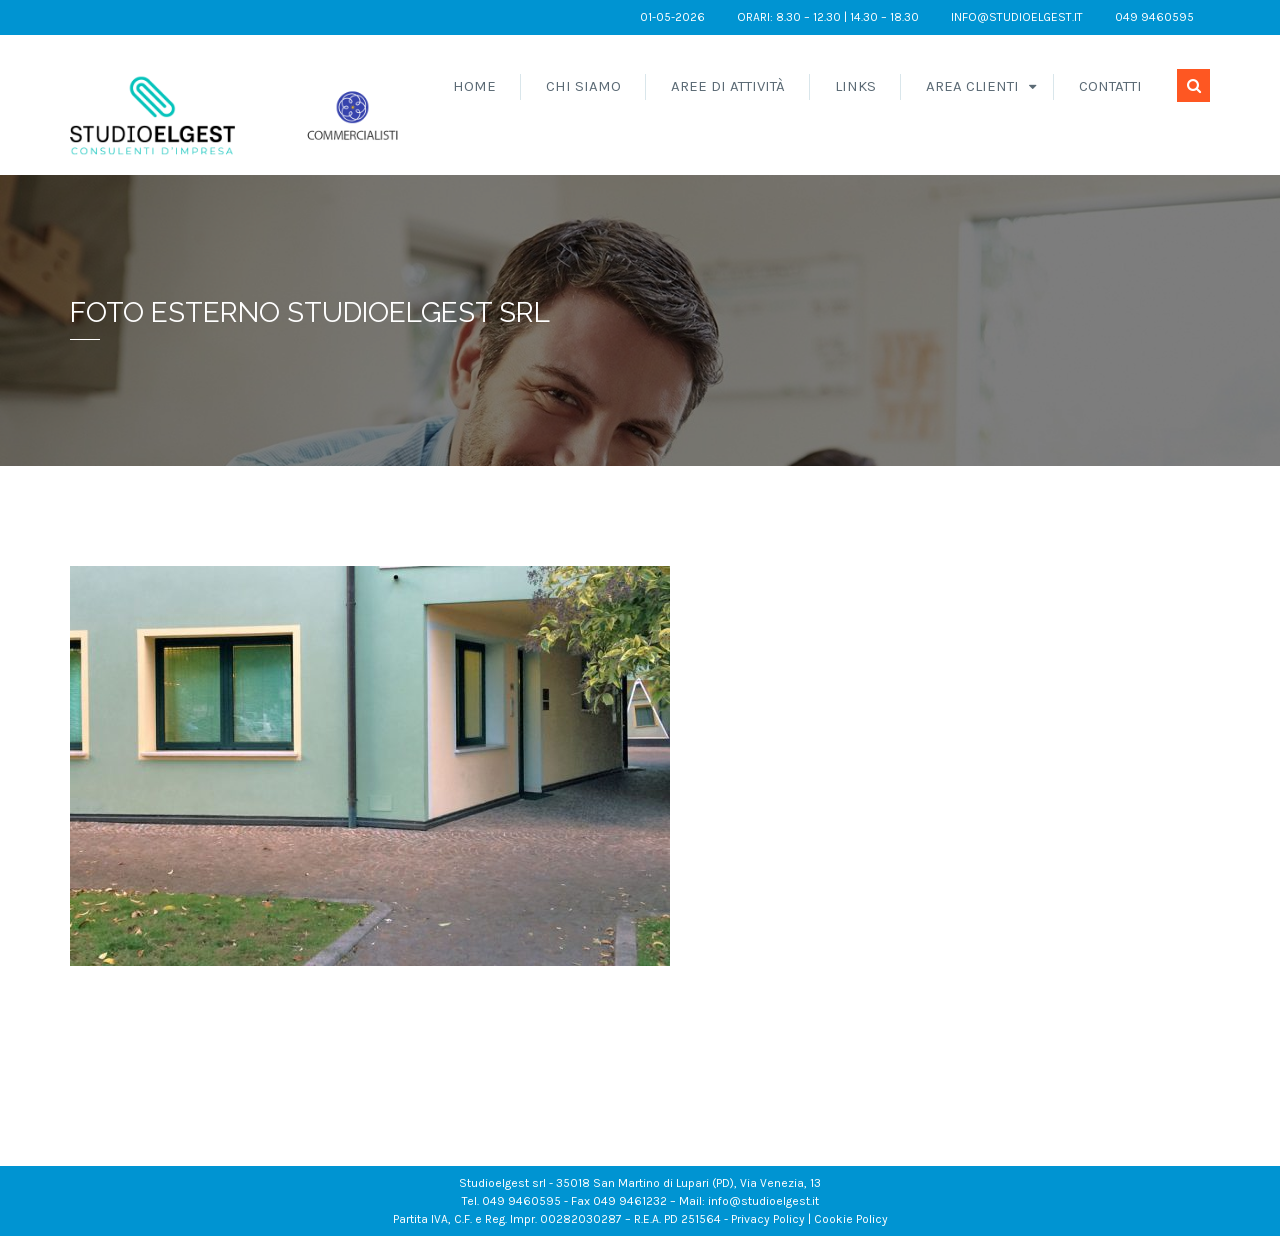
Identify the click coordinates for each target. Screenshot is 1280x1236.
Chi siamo (583, 86)
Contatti (1110, 86)
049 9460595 (1154, 17)
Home (474, 86)
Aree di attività (728, 86)
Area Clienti (972, 86)
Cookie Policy (851, 1219)
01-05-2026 (672, 17)
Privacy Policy (768, 1219)
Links (855, 86)
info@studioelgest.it (1017, 17)
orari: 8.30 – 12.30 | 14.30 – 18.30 (828, 17)
